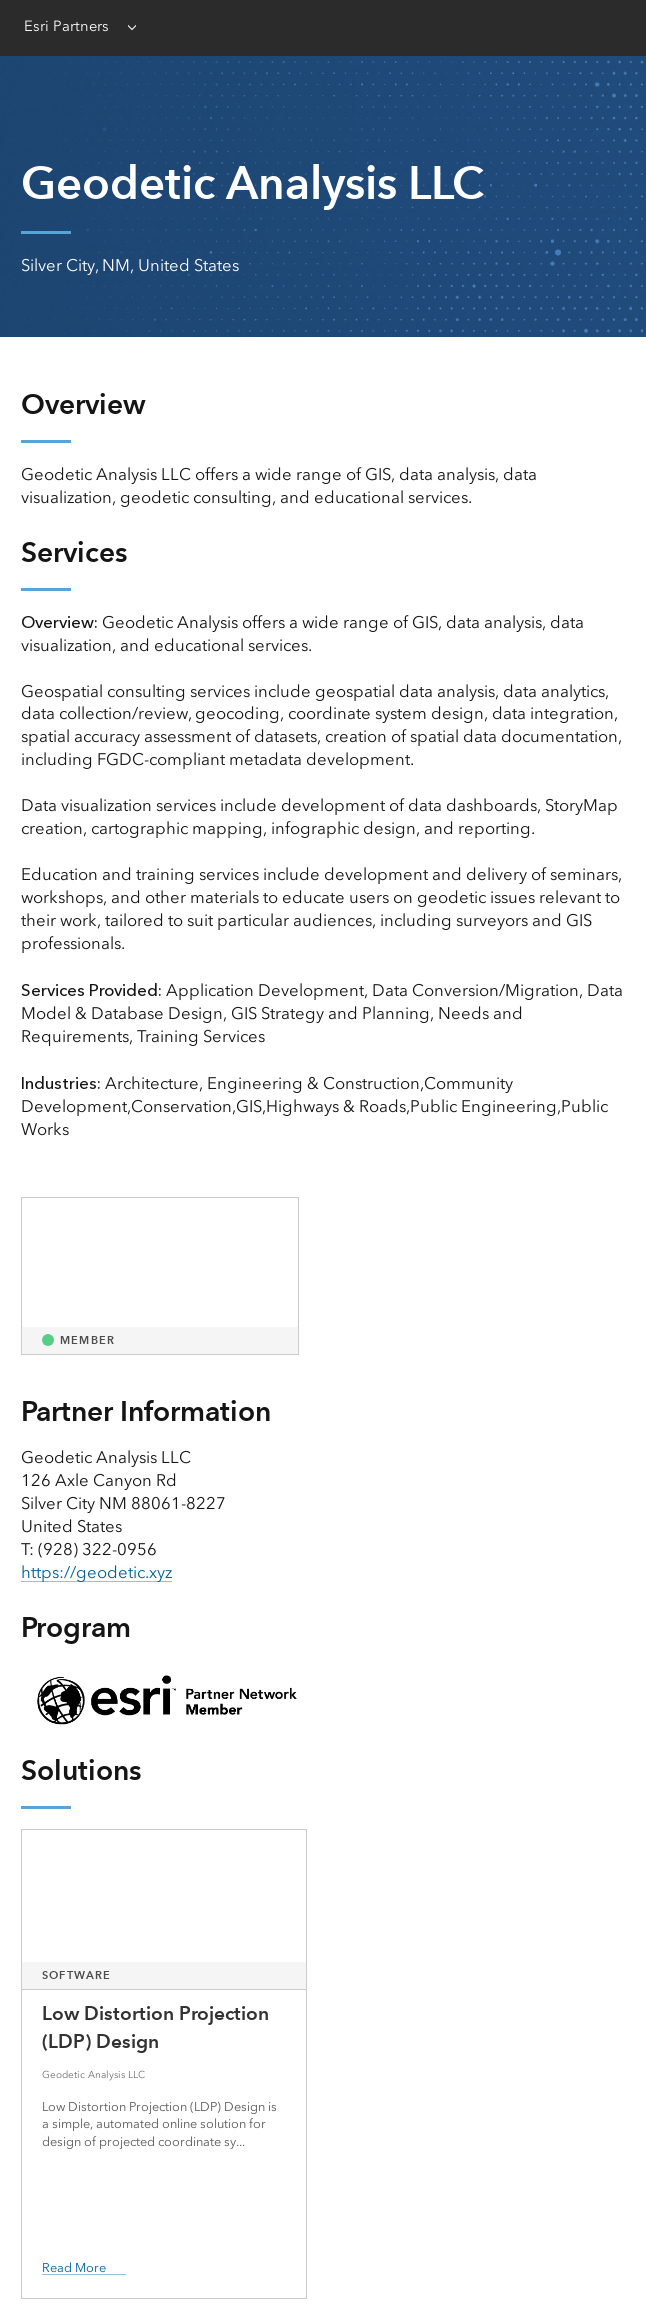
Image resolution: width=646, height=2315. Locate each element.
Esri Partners (66, 26)
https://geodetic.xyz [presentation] (96, 1572)
